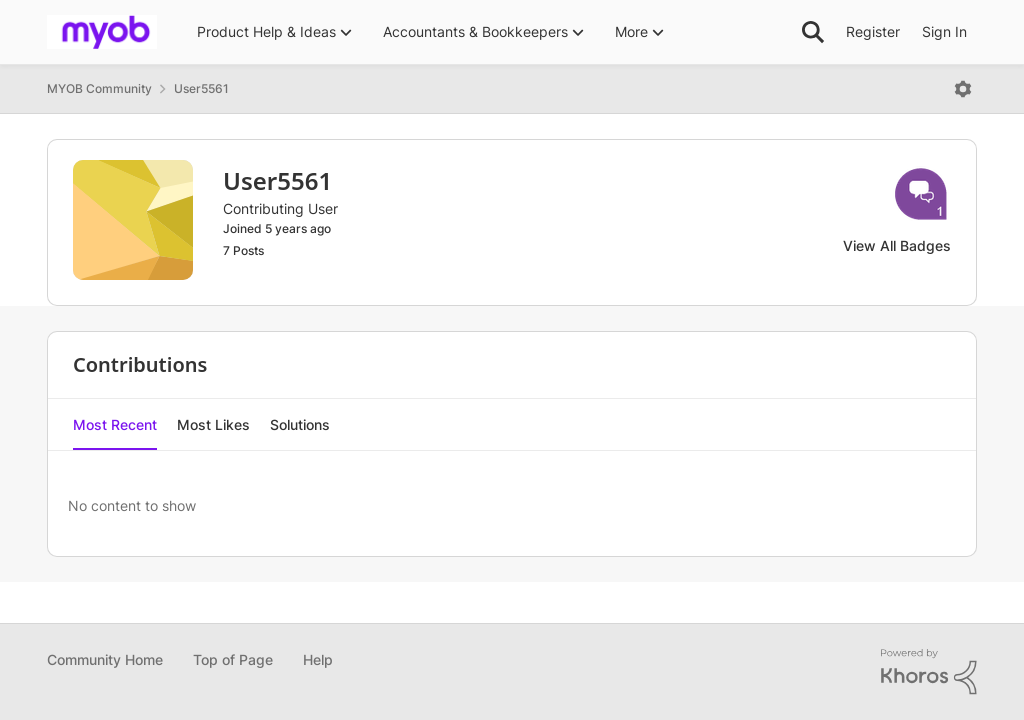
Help (318, 659)
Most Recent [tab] (115, 424)
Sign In (944, 31)
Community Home (105, 659)
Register (873, 31)
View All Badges (897, 245)
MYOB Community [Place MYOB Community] (99, 88)
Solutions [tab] (300, 424)
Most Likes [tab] (213, 424)
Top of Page (233, 659)
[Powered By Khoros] (929, 672)
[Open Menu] (963, 89)
